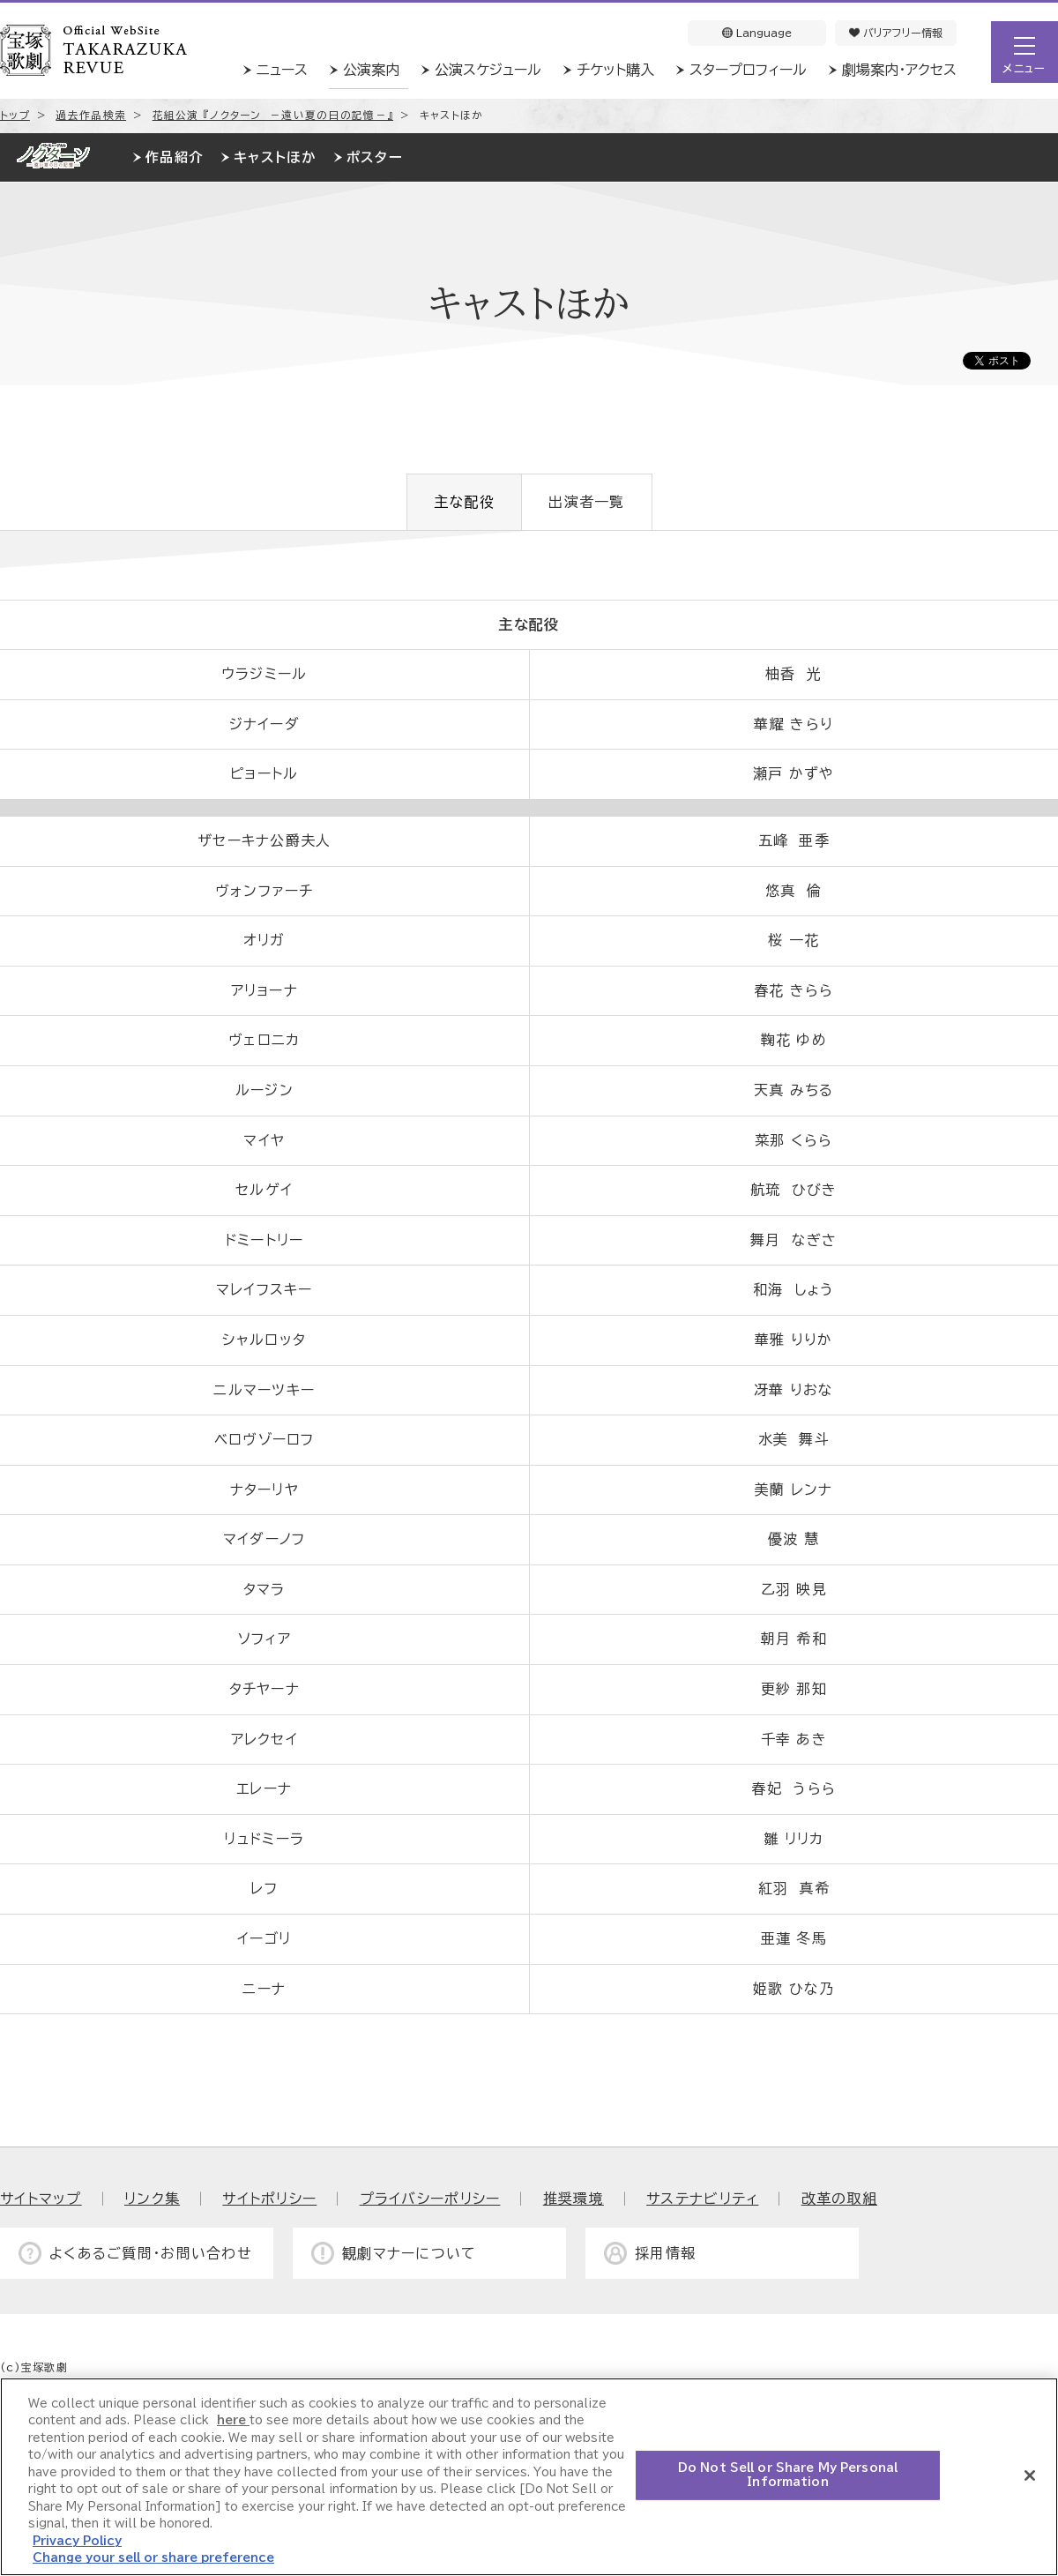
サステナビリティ (702, 2198)
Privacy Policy (77, 2541)
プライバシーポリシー (430, 2198)
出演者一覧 (586, 502)
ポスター (374, 157)
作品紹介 (174, 157)
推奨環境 (573, 2198)
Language (757, 32)
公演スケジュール (488, 70)
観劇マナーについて (409, 2253)
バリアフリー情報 (896, 32)
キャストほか (275, 157)
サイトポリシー (269, 2198)
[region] (529, 2477)
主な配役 (464, 502)
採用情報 (665, 2253)
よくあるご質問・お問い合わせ (150, 2253)
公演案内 (371, 70)
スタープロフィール (748, 70)
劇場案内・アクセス (899, 70)
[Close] (1029, 2475)
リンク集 (152, 2198)
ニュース (282, 70)
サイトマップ (41, 2198)
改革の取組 (839, 2198)
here (233, 2420)
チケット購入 (615, 70)
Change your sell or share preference (153, 2558)
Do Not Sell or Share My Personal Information (788, 2475)
